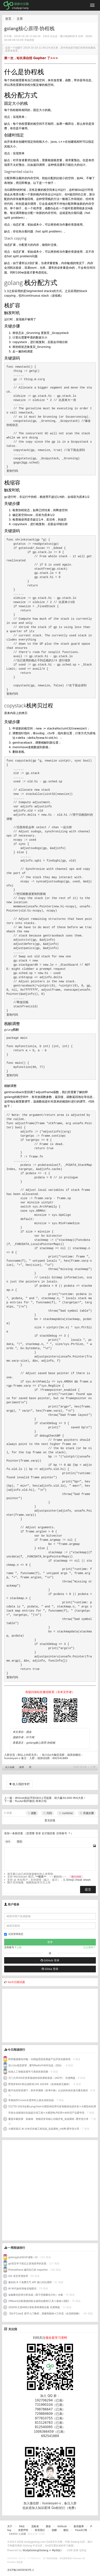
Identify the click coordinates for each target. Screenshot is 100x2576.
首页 (8, 19)
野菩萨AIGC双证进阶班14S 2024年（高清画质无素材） (39, 2084)
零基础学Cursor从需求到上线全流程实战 (31, 2100)
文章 (20, 19)
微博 (21, 1767)
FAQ (21, 2526)
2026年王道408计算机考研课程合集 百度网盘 (34, 2307)
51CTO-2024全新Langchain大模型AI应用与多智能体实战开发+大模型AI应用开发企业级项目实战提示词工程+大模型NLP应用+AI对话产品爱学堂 (52, 2109)
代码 (47, 1813)
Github (62, 2526)
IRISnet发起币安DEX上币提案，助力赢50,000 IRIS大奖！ (50, 1797)
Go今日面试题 (16, 1982)
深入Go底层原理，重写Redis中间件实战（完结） (35, 2065)
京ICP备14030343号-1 (20, 2570)
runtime (66, 1813)
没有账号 (61, 1833)
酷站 (65, 2530)
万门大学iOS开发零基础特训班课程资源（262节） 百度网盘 (42, 2078)
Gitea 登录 (50, 1968)
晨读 (48, 2526)
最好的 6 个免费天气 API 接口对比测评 (30, 2282)
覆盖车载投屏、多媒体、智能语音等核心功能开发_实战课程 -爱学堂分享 (48, 2119)
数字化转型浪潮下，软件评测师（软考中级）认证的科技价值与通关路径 (48, 2090)
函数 (32, 1813)
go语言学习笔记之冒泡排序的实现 (27, 2263)
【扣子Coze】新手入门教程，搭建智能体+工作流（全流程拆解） (44, 2313)
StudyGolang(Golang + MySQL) (41, 2550)
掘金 (29, 1731)
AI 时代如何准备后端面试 (22, 2288)
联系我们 (40, 2530)
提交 (88, 1889)
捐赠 (54, 2530)
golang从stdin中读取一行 (23, 2257)
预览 (19, 1841)
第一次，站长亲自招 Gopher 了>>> (31, 58)
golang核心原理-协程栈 (40, 1742)
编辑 (7, 1841)
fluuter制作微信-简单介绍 (30, 1801)
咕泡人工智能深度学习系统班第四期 (28, 2071)
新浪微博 (79, 2526)
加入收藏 (9, 1767)
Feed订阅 (81, 2530)
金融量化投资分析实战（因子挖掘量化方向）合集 (35, 2294)
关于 (9, 2526)
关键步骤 (87, 1813)
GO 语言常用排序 (18, 2276)
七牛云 (83, 2550)
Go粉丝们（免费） (64, 2508)
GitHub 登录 (50, 1960)
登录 (38, 1833)
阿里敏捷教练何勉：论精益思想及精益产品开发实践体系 (39, 2059)
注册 (19, 1947)
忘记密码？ (89, 1947)
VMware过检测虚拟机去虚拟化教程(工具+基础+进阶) (39, 2301)
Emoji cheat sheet (78, 1879)
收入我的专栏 (19, 1784)
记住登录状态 (13, 1934)
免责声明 (23, 2530)
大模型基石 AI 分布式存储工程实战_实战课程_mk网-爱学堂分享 (43, 2128)
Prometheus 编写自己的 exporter (28, 2269)
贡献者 (35, 2526)
